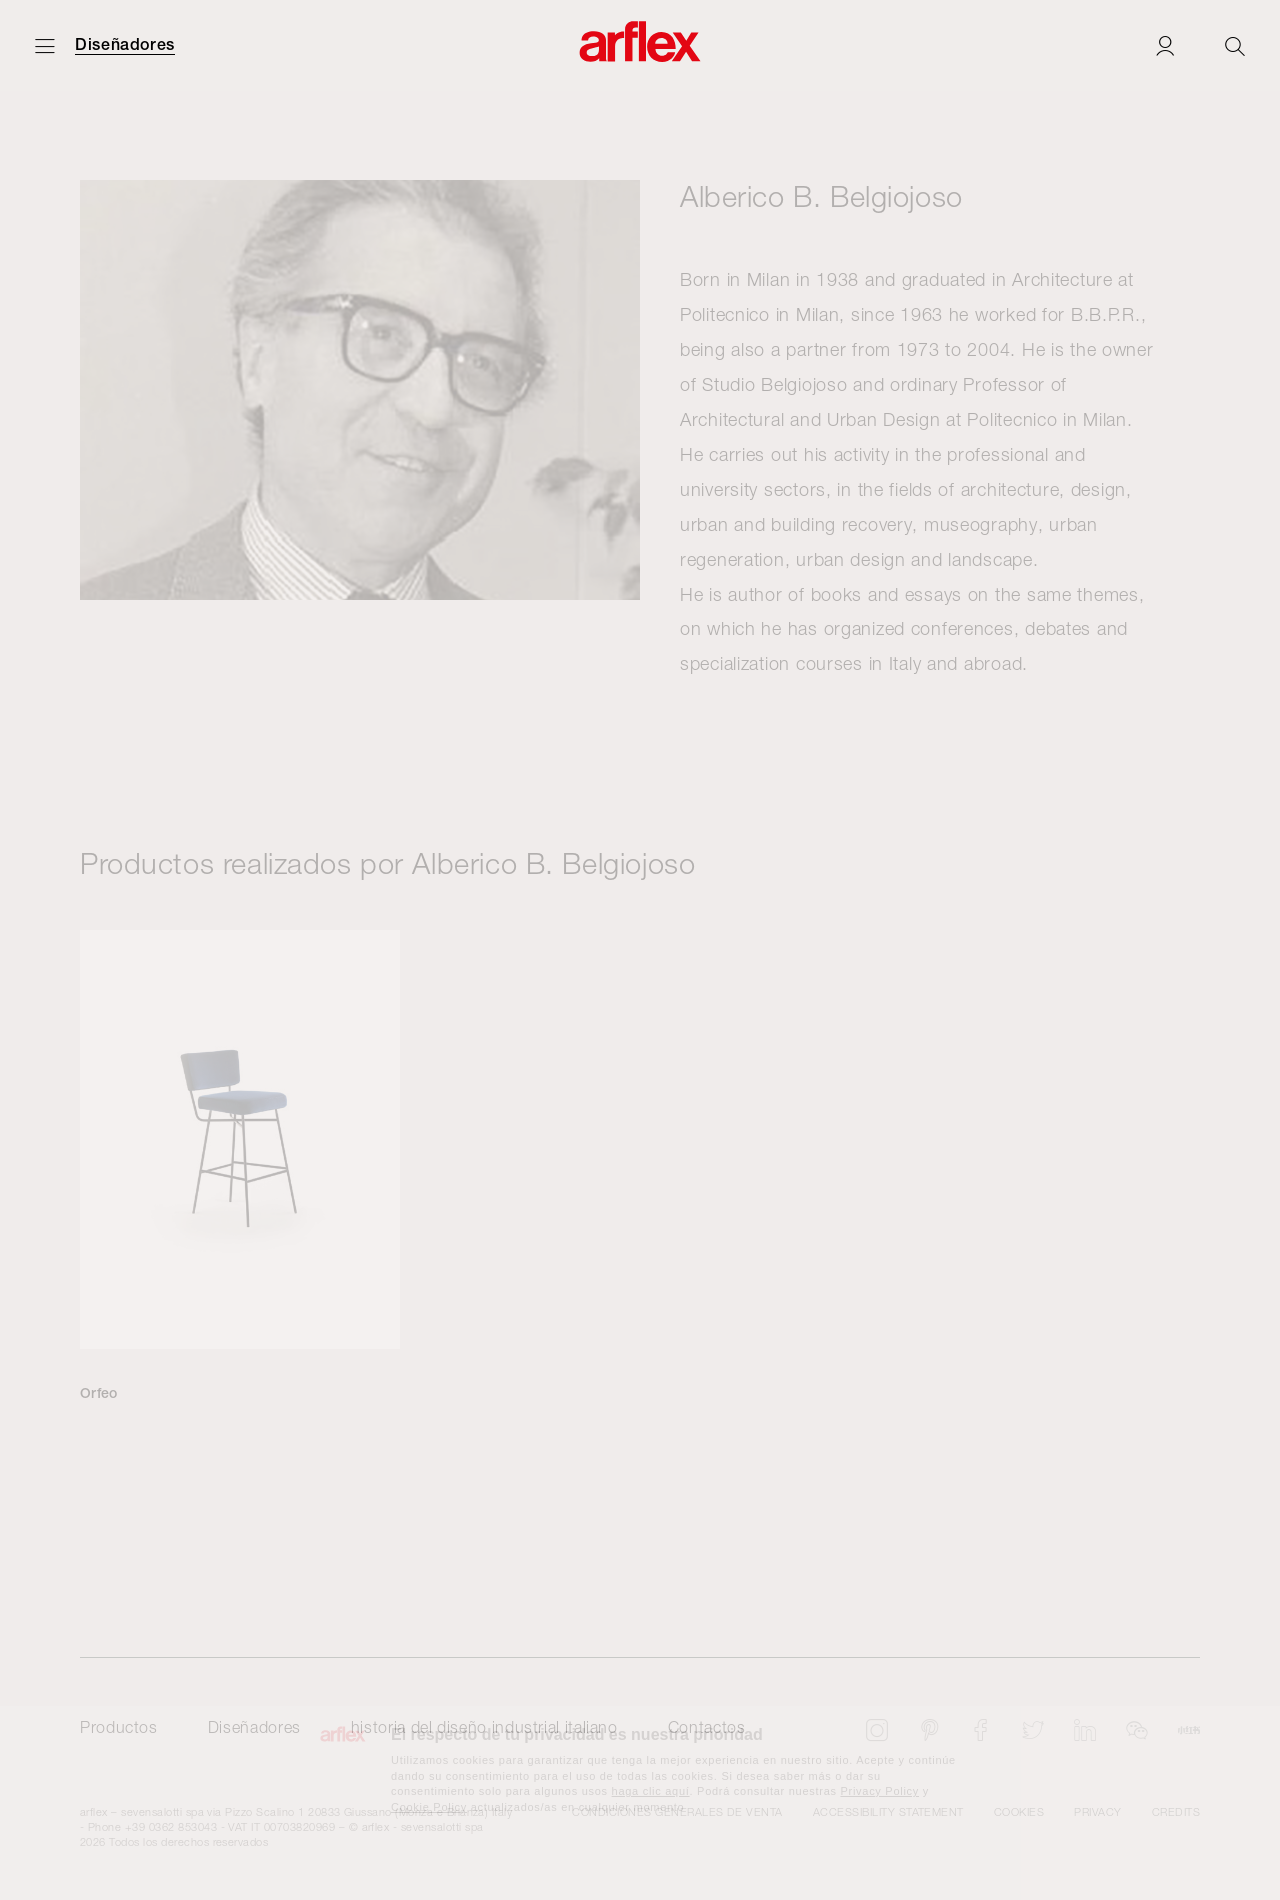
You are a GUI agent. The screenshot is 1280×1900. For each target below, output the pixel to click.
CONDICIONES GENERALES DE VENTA (677, 1811)
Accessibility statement (888, 1811)
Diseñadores (125, 45)
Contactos (707, 1727)
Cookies (1019, 1811)
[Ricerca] (1235, 45)
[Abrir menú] (45, 45)
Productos (119, 1727)
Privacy (1097, 1811)
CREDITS (1176, 1811)
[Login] (1165, 45)
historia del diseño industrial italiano (484, 1727)
